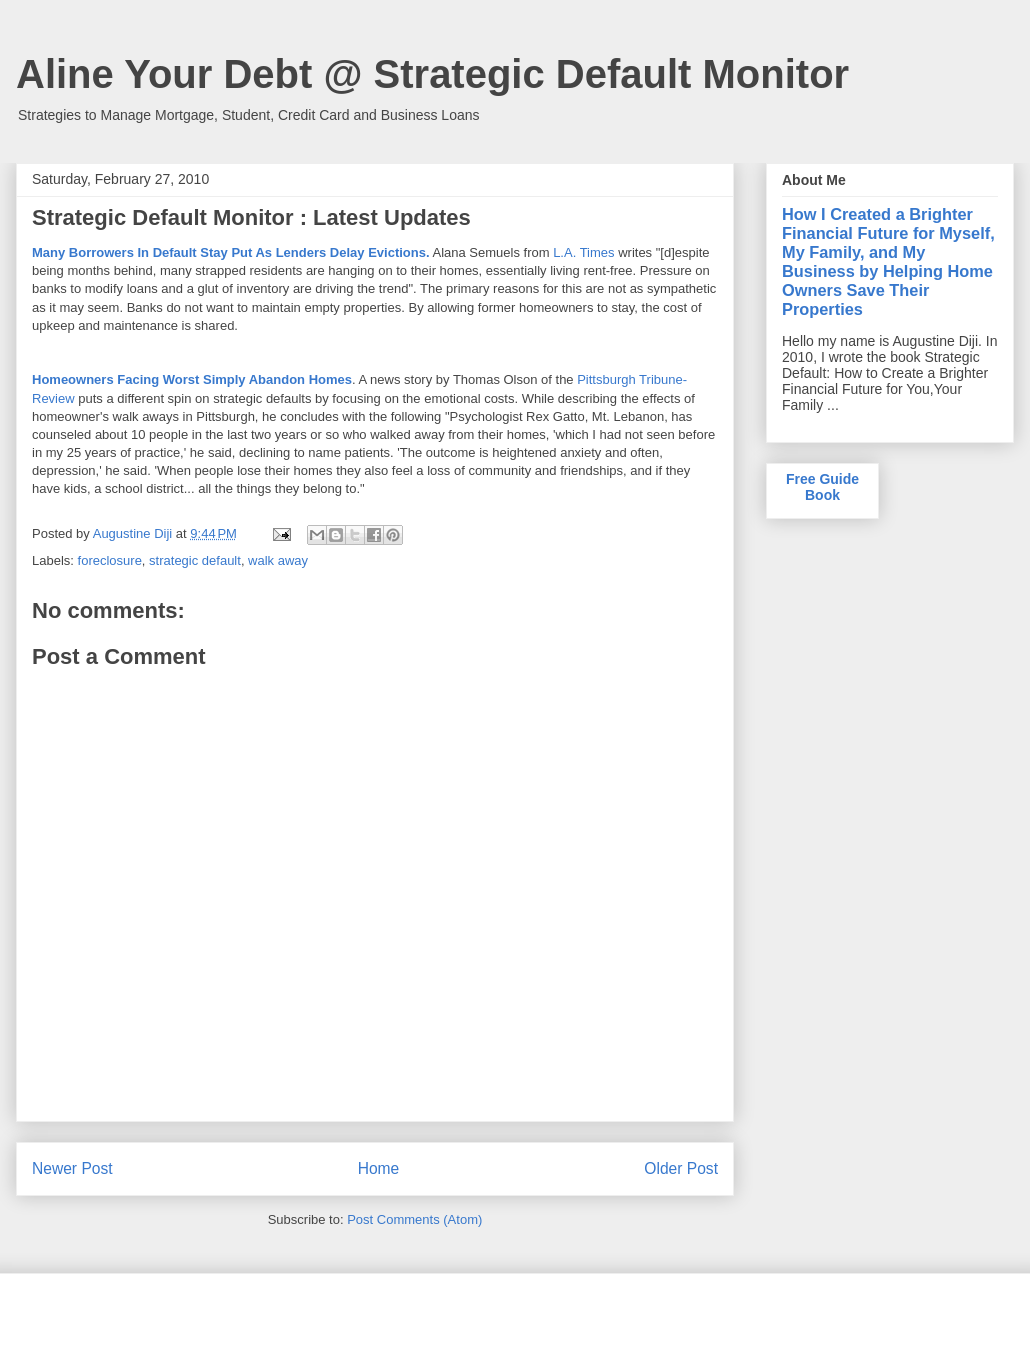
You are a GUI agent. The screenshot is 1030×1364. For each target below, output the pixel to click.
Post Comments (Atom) (414, 1219)
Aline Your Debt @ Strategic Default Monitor (432, 74)
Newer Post (72, 1168)
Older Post (681, 1168)
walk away (278, 560)
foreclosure (110, 560)
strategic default (195, 560)
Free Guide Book (822, 487)
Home (379, 1168)
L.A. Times (583, 252)
